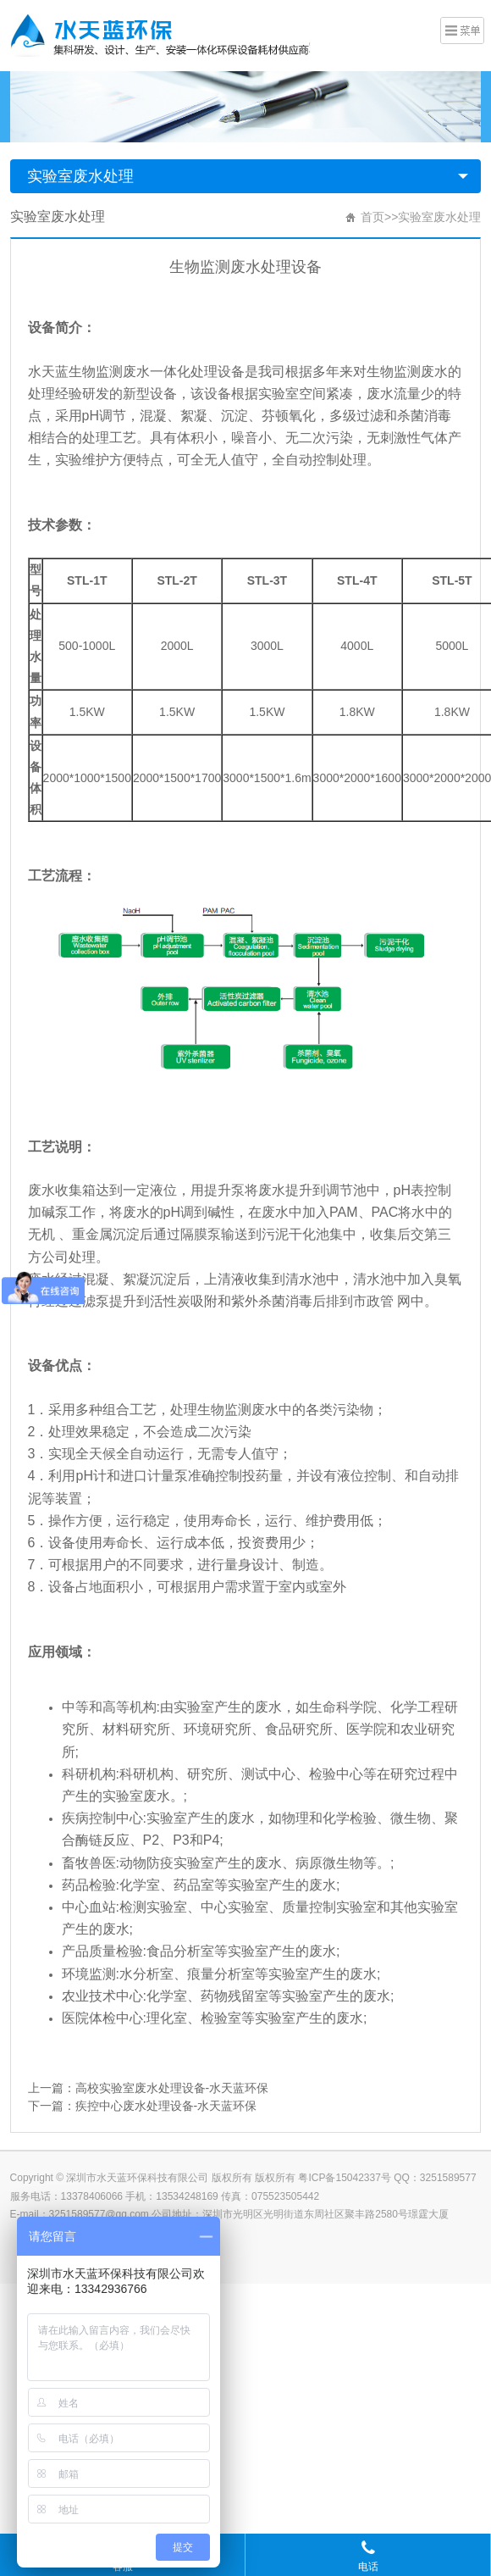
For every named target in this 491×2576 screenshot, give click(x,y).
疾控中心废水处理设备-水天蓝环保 (166, 2105)
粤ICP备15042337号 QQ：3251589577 (387, 2178)
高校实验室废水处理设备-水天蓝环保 (172, 2088)
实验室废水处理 (80, 176)
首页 (372, 217)
